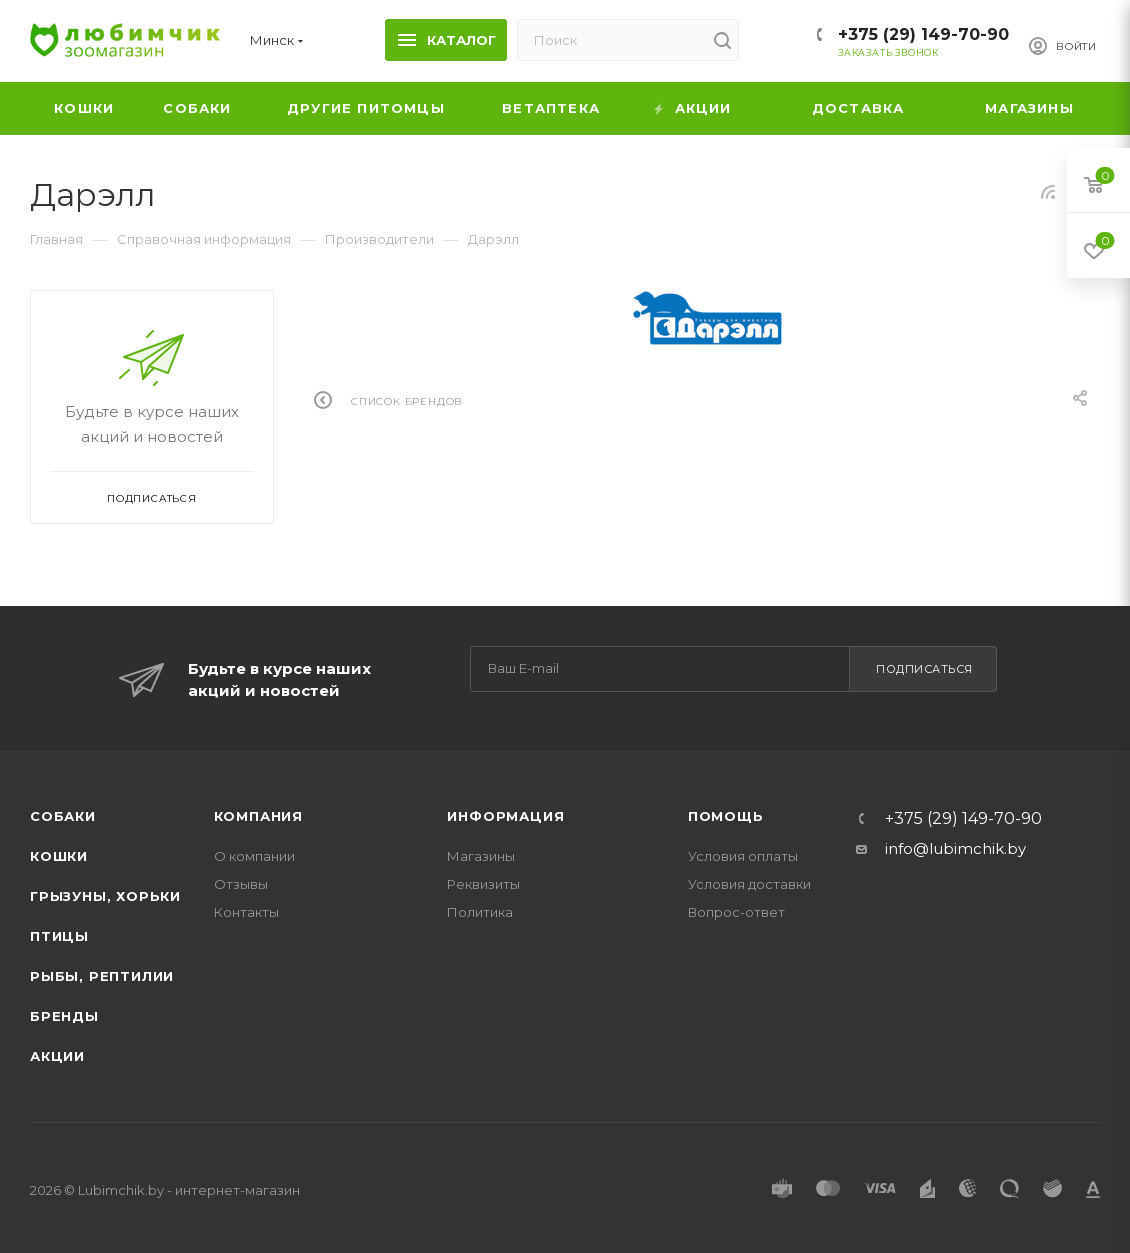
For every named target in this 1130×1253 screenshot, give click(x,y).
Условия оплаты (743, 856)
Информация (505, 816)
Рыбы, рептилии (102, 976)
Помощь (726, 816)
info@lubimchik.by (955, 848)
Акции (57, 1056)
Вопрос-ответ (736, 912)
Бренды (64, 1016)
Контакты (246, 912)
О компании (254, 856)
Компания (258, 816)
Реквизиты (483, 884)
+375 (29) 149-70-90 (923, 34)
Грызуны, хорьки (105, 896)
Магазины (481, 856)
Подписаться (924, 669)
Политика (480, 912)
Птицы (59, 936)
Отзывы (241, 884)
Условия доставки (749, 884)
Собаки (63, 816)
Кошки (59, 856)
